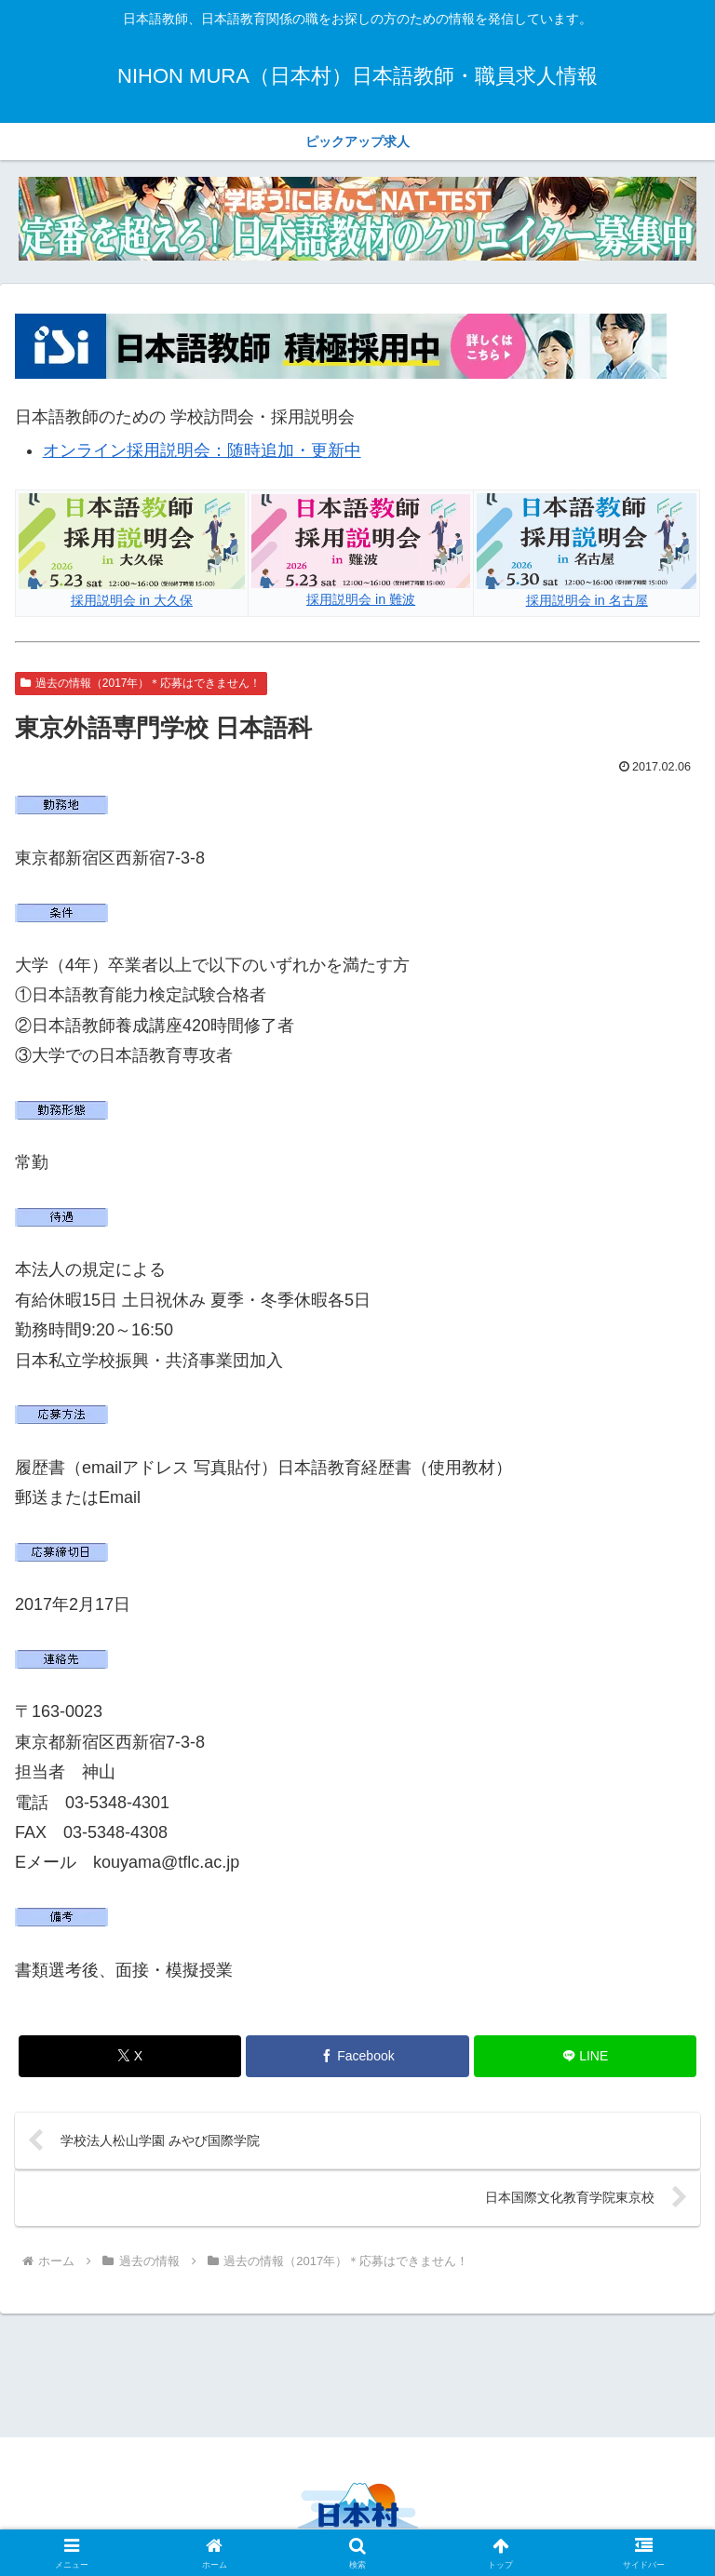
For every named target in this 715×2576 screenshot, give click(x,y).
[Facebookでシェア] (357, 2056)
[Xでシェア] (130, 2056)
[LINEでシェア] (585, 2056)
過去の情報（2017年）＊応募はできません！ (141, 683)
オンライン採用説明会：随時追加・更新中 (202, 450)
